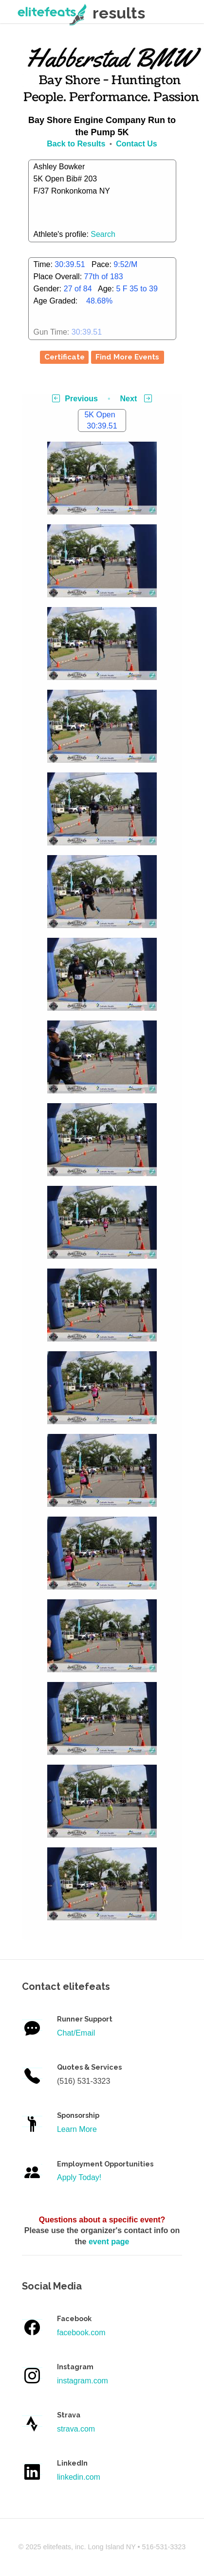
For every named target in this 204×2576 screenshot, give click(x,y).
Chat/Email (76, 2033)
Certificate (64, 357)
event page (109, 2241)
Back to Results (76, 144)
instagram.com (82, 2381)
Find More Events (127, 357)
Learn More (77, 2129)
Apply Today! (79, 2177)
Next (136, 398)
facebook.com (81, 2332)
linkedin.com (78, 2477)
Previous (75, 398)
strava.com (76, 2429)
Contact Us (136, 144)
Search (103, 234)
